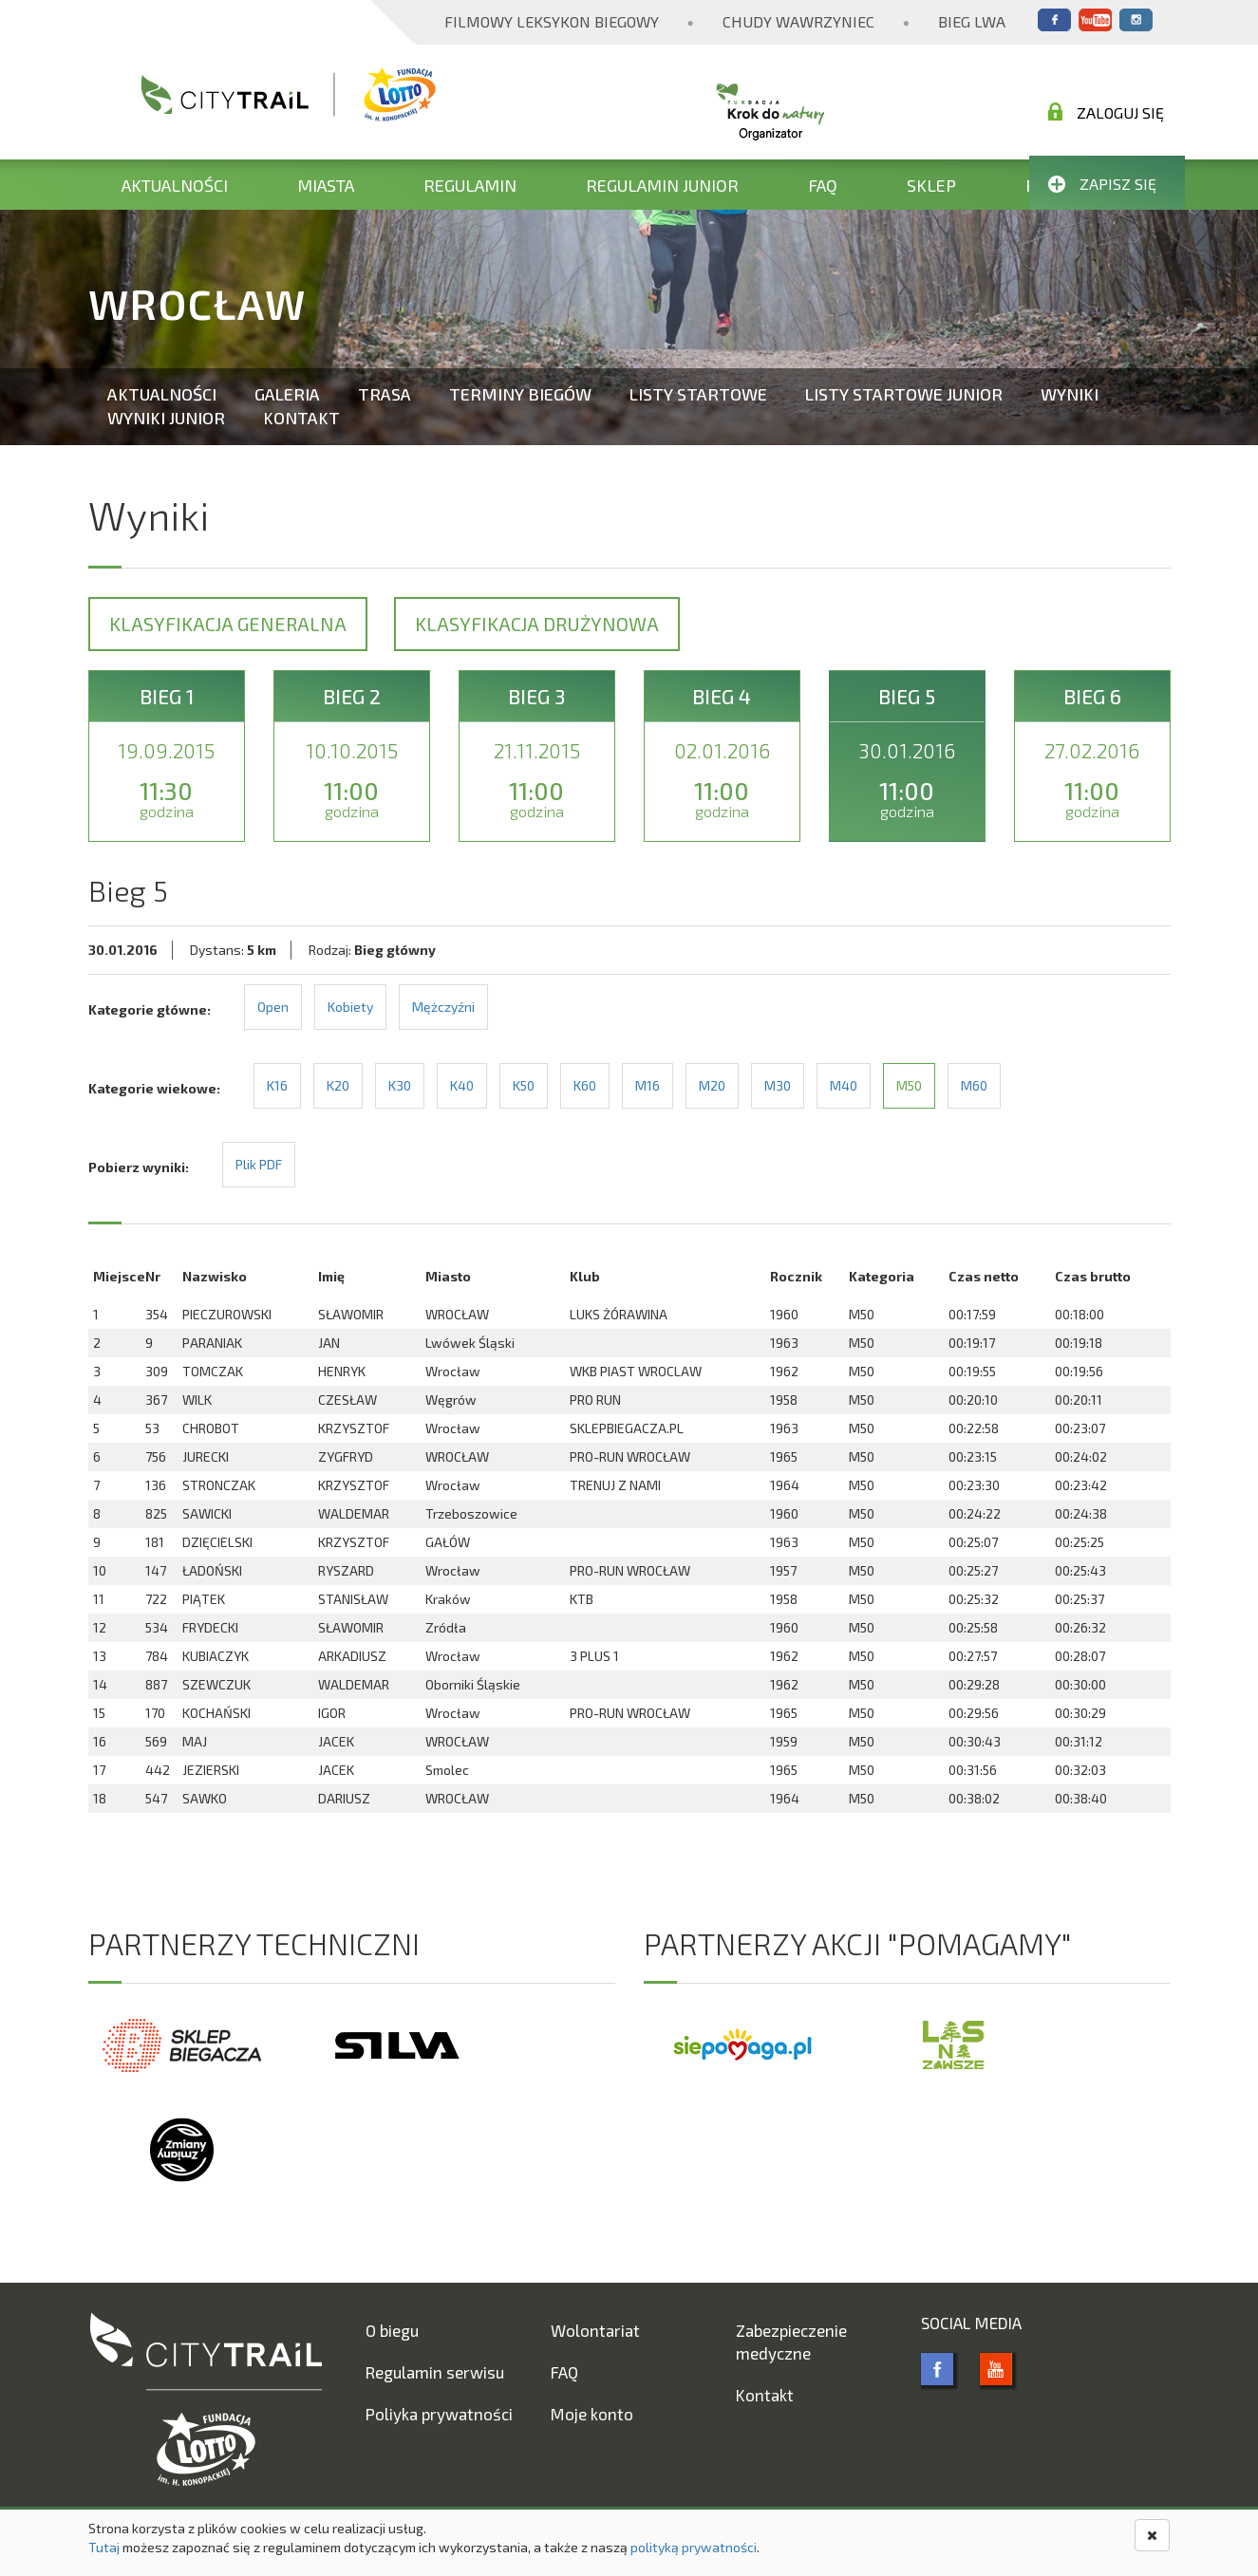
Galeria (287, 393)
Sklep (931, 185)
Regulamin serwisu (435, 2371)
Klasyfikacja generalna (228, 623)
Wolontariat (595, 2330)
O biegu (392, 2330)
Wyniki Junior (166, 417)
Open (273, 1007)
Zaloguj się (1106, 112)
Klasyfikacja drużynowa (537, 623)
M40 (843, 1085)
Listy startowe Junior (904, 393)
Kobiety (350, 1007)
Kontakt (301, 417)
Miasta (325, 185)
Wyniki (1069, 393)
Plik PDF (258, 1164)
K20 (338, 1085)
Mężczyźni (443, 1007)
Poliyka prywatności (439, 2413)
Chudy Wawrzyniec (798, 21)
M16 (647, 1085)
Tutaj (104, 2547)
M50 (909, 1085)
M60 (974, 1085)
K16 (277, 1085)
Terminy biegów (520, 393)
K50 (524, 1085)
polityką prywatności (693, 2547)
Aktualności (175, 185)
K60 (584, 1085)
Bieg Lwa (971, 21)
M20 (712, 1085)
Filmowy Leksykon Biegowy (551, 21)
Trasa (384, 393)
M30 (777, 1085)
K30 (399, 1085)
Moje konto (592, 2413)
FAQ (822, 185)
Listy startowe (698, 393)
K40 (462, 1085)
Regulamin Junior (662, 185)
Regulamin (469, 185)
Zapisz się (1102, 184)
